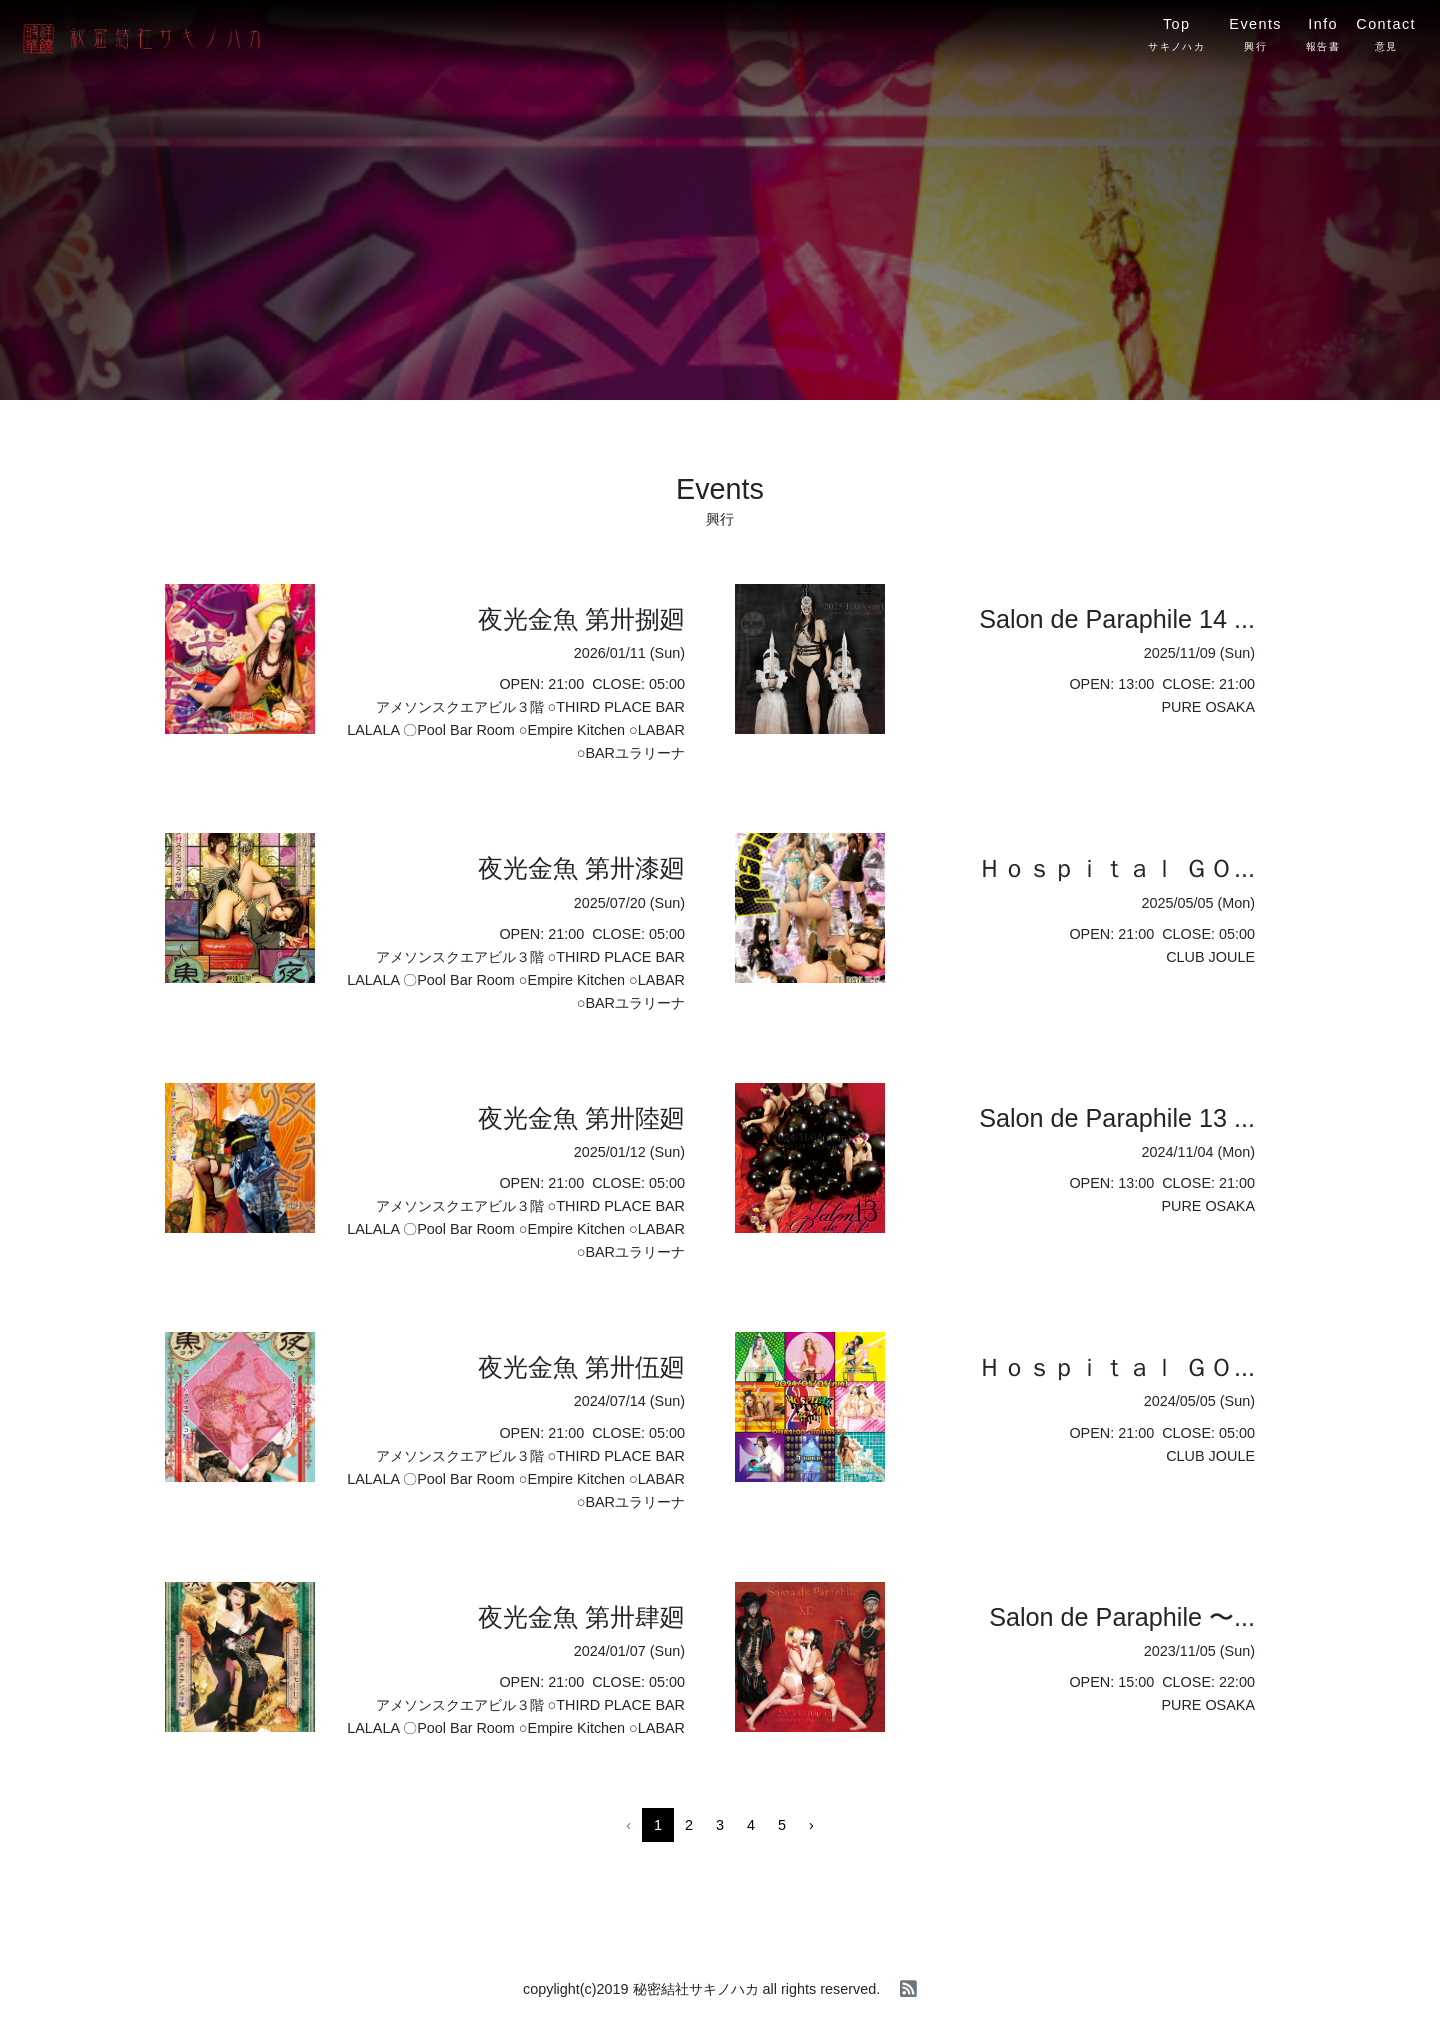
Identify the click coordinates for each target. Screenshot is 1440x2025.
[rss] (908, 1989)
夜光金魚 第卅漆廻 (581, 868)
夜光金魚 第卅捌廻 (581, 619)
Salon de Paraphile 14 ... (1117, 619)
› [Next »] (811, 1825)
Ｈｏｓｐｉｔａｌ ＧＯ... (1116, 868)
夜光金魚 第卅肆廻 (581, 1617)
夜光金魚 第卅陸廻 (581, 1118)
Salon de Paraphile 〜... (1122, 1617)
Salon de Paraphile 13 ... (1117, 1118)
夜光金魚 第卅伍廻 (581, 1367)
